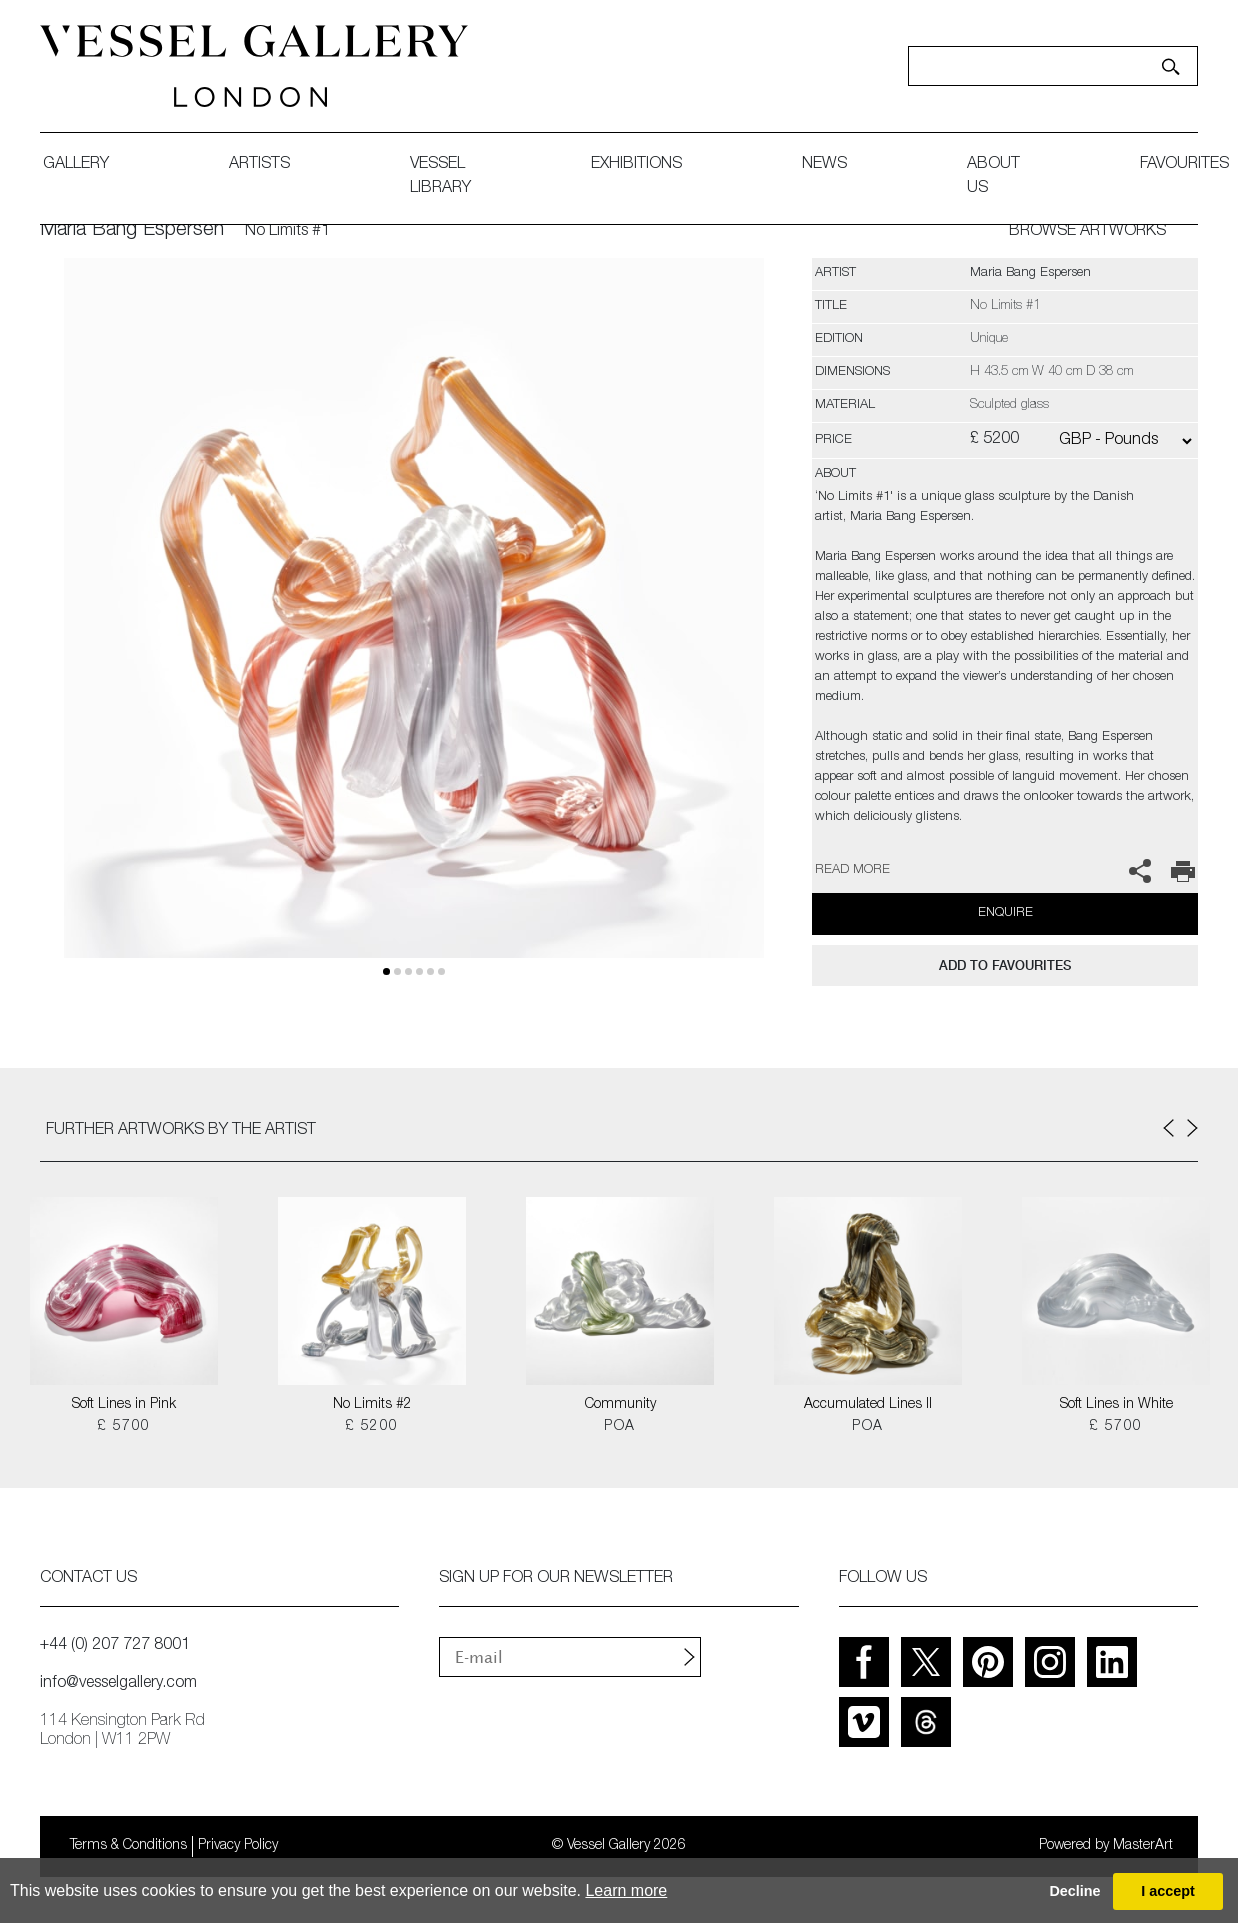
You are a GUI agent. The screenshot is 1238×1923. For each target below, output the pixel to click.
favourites (1184, 165)
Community (620, 1405)
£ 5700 (123, 1427)
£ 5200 (371, 1427)
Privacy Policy (238, 1846)
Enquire (1005, 913)
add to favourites (1005, 965)
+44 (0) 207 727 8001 (115, 1646)
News (824, 165)
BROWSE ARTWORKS (1087, 232)
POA (619, 1427)
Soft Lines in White (1116, 1405)
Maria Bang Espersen (132, 231)
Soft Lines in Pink (124, 1405)
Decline (1074, 1891)
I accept (1168, 1891)
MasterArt (1143, 1846)
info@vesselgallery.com (118, 1684)
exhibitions (636, 165)
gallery (76, 165)
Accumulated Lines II (868, 1405)
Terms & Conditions (128, 1846)
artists (259, 165)
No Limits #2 (372, 1405)
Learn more (626, 1890)
